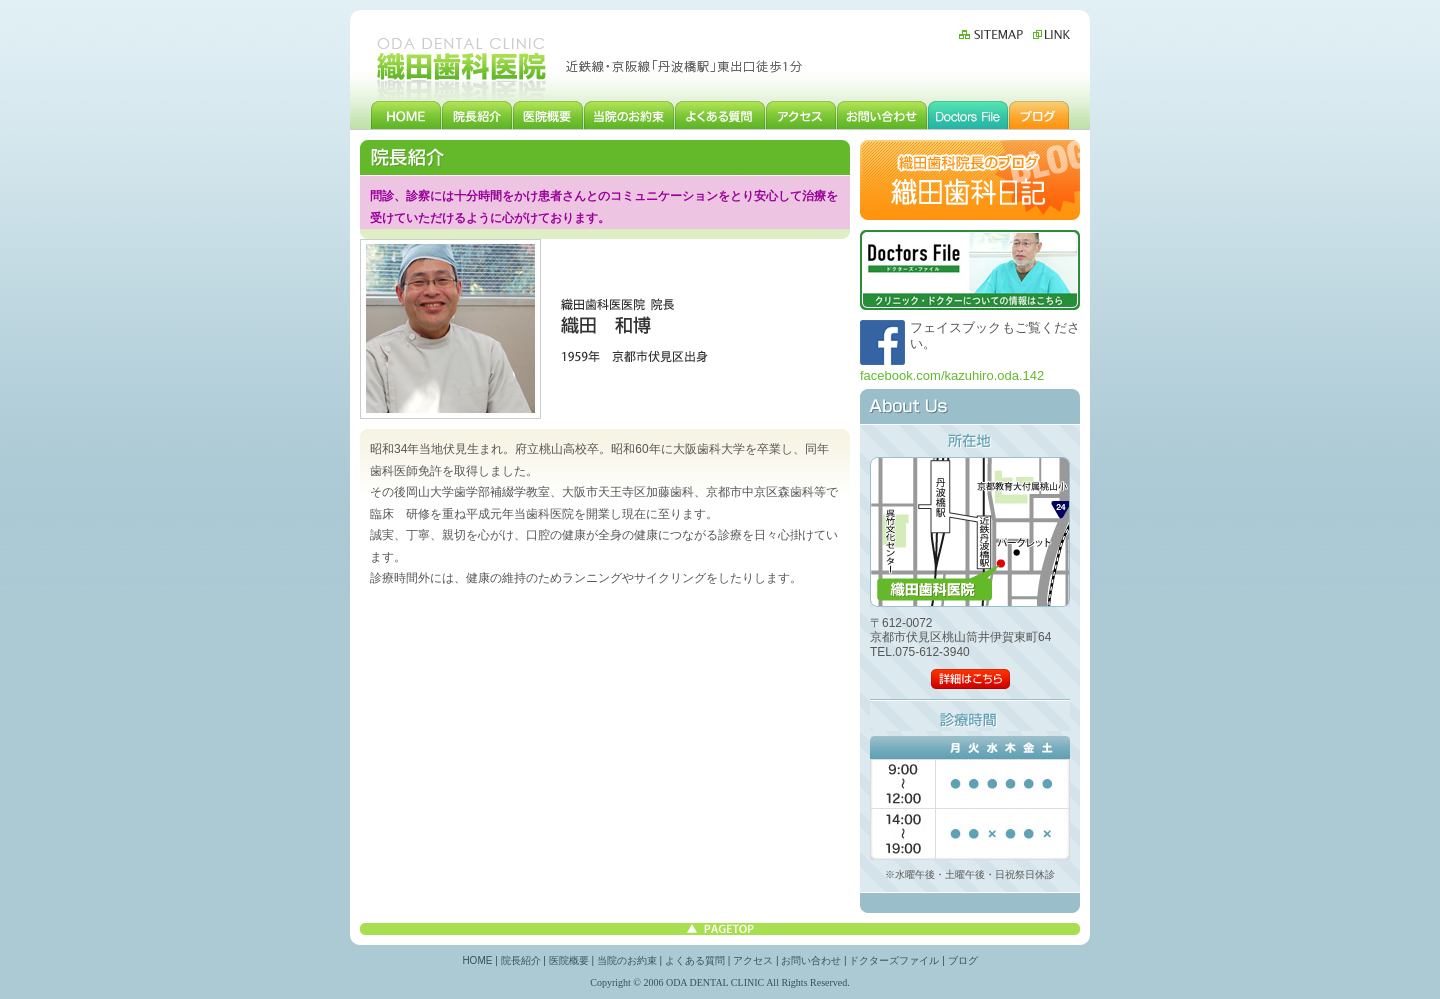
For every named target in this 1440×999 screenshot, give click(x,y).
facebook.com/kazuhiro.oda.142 (952, 375)
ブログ (1039, 115)
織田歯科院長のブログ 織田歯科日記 (970, 180)
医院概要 (548, 115)
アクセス (801, 115)
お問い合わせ (882, 115)
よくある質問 (720, 115)
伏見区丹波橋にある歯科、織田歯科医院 (462, 65)
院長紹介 (477, 115)
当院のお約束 (629, 115)
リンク (1049, 34)
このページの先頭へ (720, 929)
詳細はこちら (970, 679)
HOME (406, 115)
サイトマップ (993, 34)
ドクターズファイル (968, 115)
